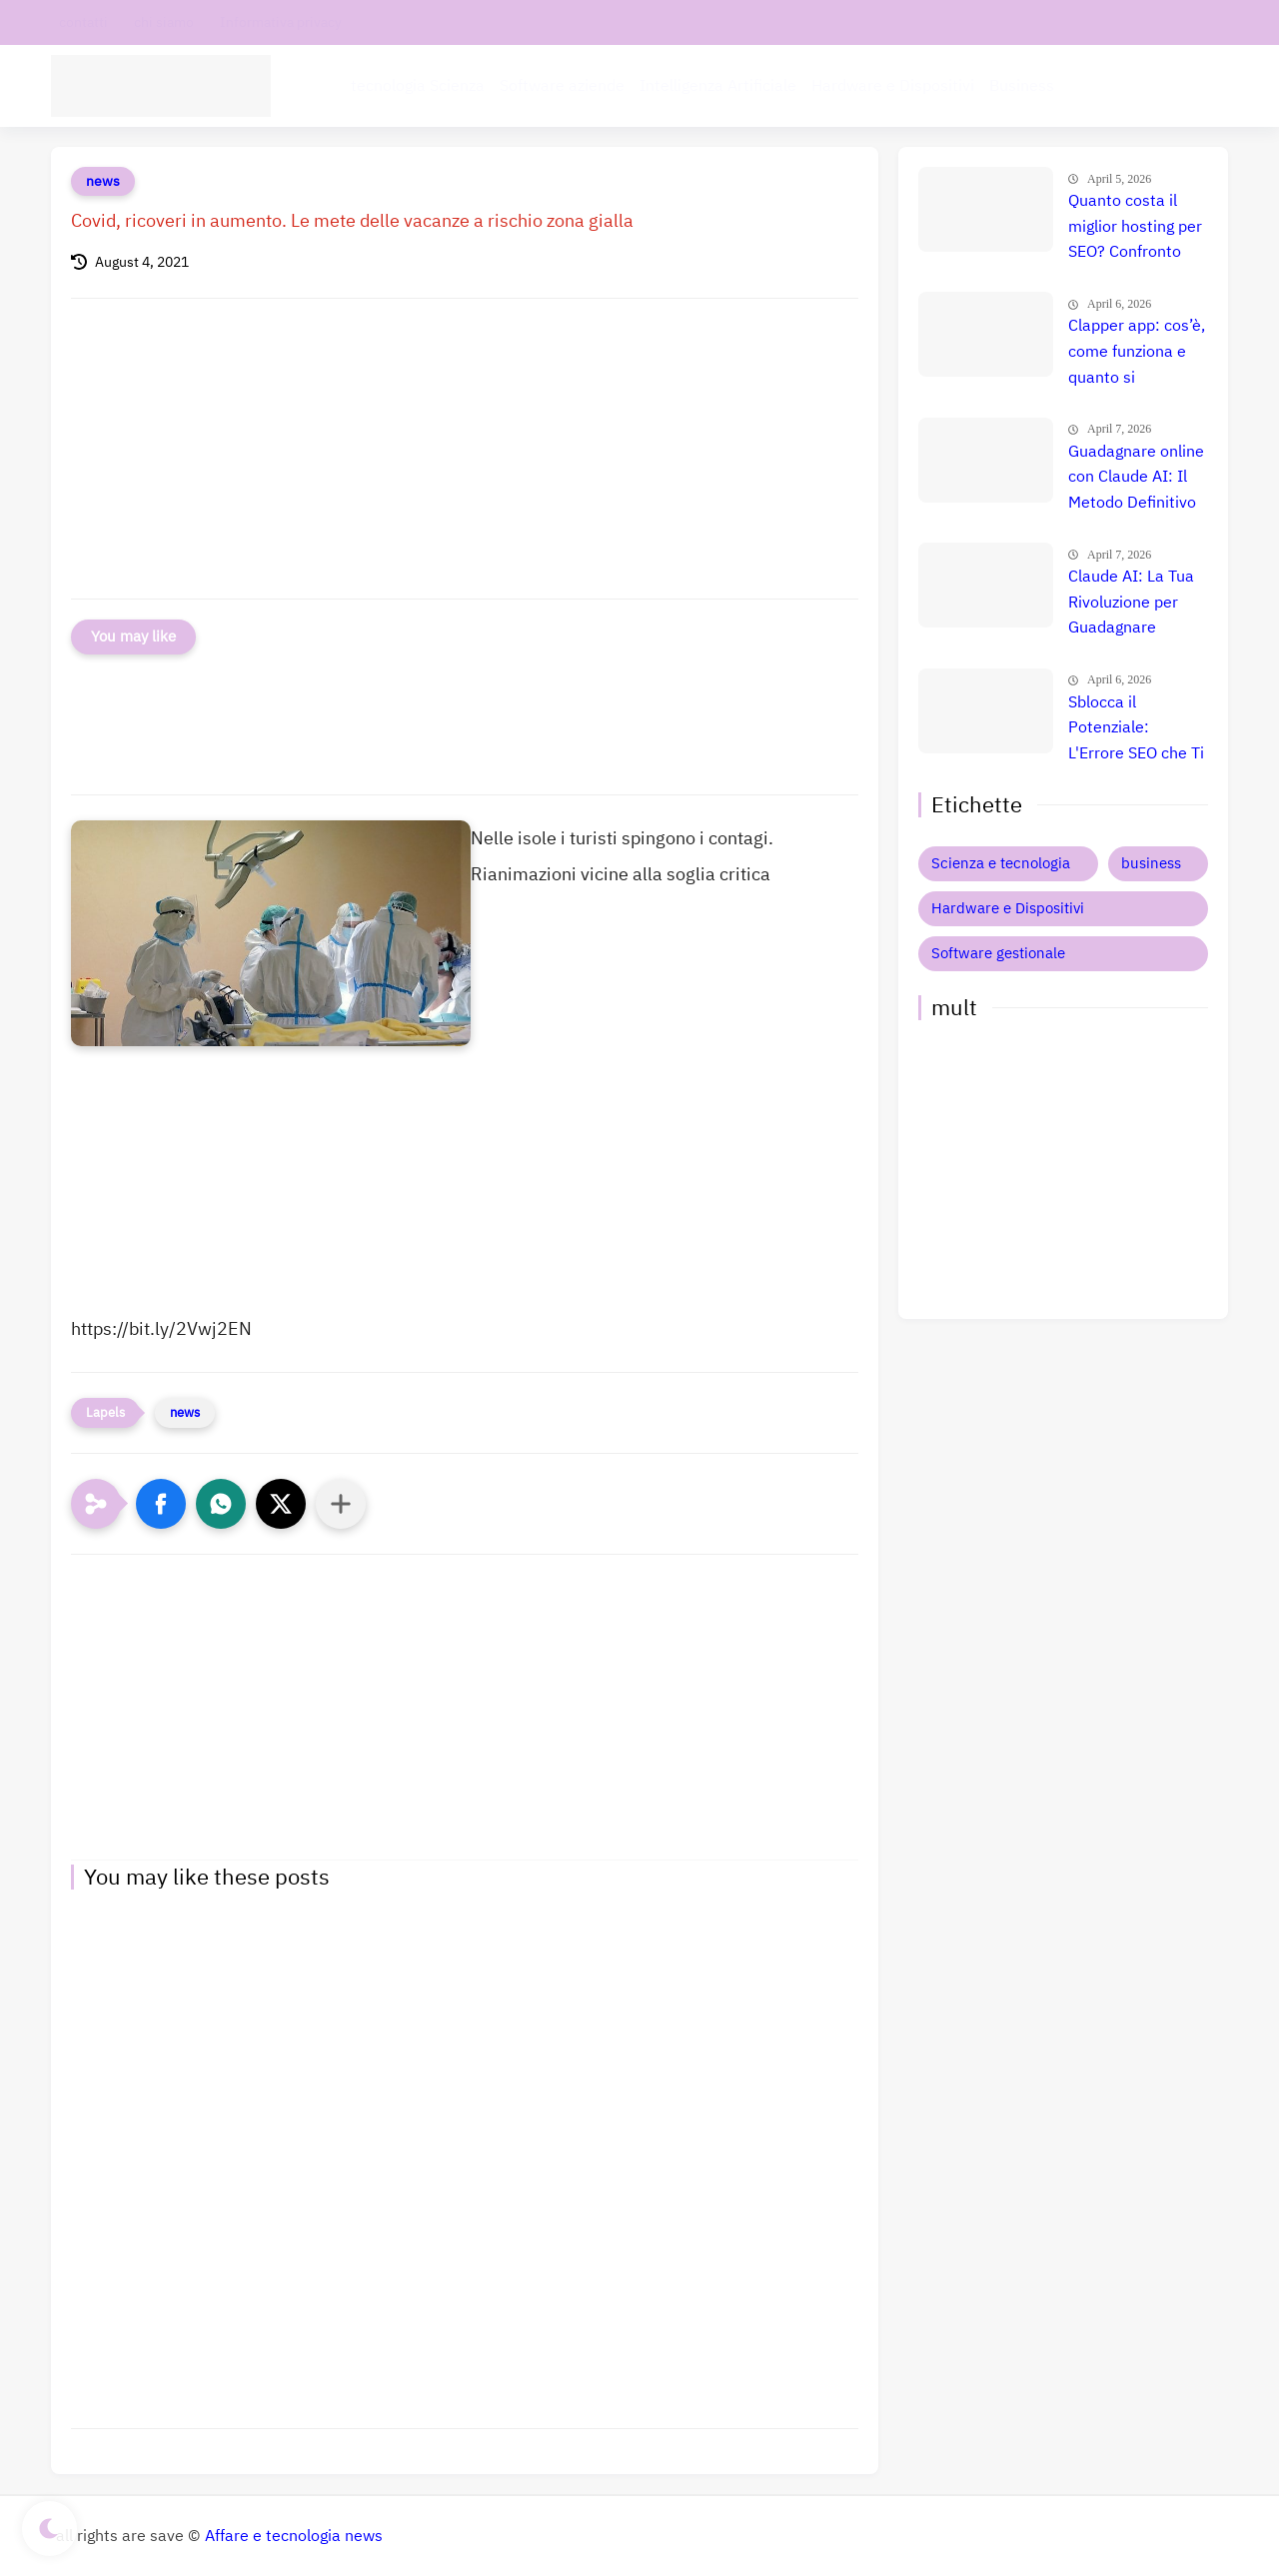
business (1151, 863)
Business (1021, 86)
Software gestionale (998, 953)
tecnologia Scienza (418, 86)
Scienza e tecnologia (1000, 863)
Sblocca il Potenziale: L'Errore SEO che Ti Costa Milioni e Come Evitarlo (1136, 729)
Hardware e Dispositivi (892, 86)
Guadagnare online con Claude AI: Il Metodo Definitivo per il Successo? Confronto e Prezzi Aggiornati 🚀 (1136, 479)
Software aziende (562, 86)
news (103, 181)
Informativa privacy (281, 22)
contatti (83, 22)
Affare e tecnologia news (294, 2536)
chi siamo (164, 22)
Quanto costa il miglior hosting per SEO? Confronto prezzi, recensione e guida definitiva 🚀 (1135, 228)
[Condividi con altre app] (341, 1504)
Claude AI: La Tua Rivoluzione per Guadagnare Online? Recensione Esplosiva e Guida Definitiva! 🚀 (1131, 604)
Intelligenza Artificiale (718, 86)
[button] (161, 1504)
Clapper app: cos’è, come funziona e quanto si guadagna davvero (1136, 353)
